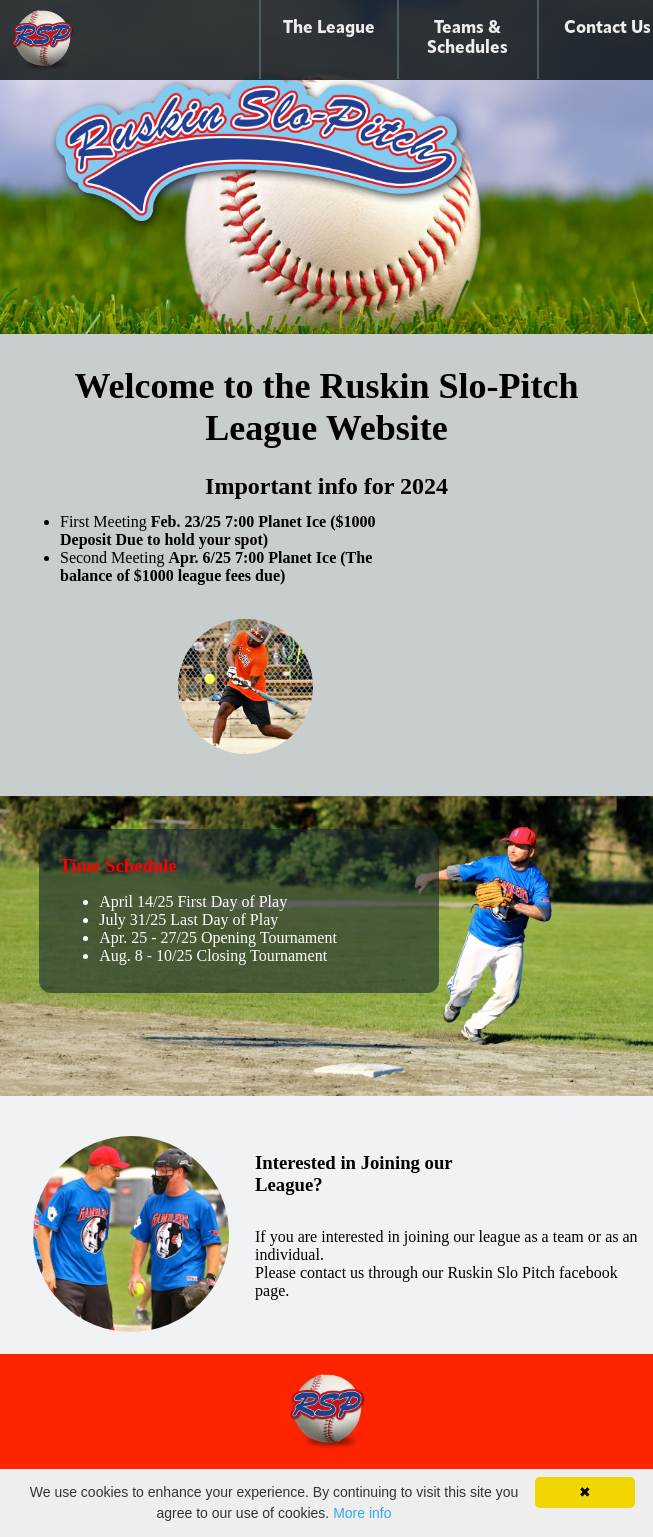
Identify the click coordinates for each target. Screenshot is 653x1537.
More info (362, 1513)
